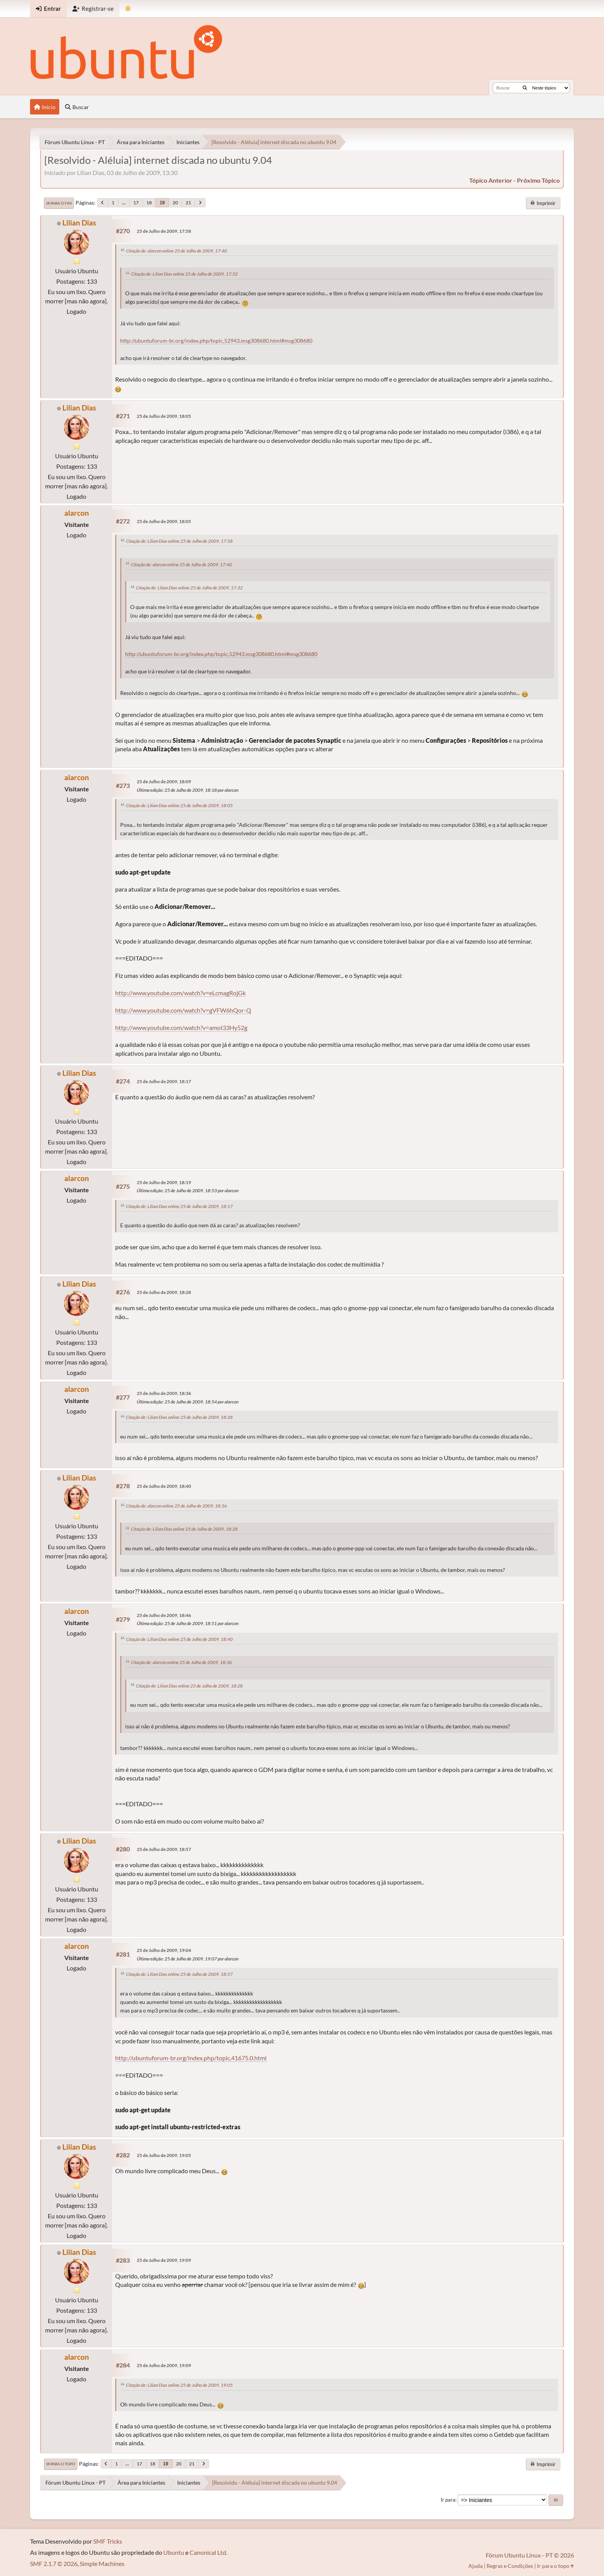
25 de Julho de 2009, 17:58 (164, 231)
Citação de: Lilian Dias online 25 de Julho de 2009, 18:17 (179, 1206)
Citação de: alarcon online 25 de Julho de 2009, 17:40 (176, 251)
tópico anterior (490, 180)
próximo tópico (538, 180)
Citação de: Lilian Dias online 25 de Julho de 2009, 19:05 (179, 2385)
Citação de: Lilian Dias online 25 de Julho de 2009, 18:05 (179, 805)
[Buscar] (525, 87)
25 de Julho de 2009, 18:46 (164, 1615)
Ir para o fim (59, 203)
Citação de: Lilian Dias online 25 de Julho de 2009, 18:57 (179, 1974)
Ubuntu (173, 2552)
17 (136, 202)
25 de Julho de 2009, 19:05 (164, 2155)
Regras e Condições (510, 2566)
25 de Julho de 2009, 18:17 (164, 1081)
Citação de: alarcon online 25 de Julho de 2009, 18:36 (176, 1506)
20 (175, 202)
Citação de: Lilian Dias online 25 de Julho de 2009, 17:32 (184, 274)
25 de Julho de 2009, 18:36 (164, 1393)
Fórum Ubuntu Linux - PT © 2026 (530, 2555)
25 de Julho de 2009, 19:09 (164, 2260)
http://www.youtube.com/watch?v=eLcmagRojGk (180, 992)
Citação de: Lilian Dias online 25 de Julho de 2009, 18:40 (179, 1639)
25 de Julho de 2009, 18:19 (164, 1182)
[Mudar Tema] (128, 8)
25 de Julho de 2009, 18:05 (164, 416)
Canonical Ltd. (208, 2552)
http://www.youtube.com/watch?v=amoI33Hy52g (181, 1027)
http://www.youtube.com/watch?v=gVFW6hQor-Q (183, 1010)
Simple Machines (102, 2563)
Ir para (448, 2500)
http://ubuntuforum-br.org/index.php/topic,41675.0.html (191, 2057)
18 (149, 202)
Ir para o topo (60, 2464)
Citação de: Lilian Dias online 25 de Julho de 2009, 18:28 (179, 1417)
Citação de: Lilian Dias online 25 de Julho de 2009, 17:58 (179, 541)
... (124, 202)
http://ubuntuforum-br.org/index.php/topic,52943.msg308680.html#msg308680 (216, 341)
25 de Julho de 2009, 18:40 (164, 1486)
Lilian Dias (79, 222)
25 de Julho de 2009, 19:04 (164, 1950)
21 (188, 202)
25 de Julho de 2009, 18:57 (164, 1849)
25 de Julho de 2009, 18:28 (164, 1292)
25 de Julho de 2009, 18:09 (164, 781)
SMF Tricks (107, 2541)
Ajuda (475, 2566)
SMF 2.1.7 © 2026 (53, 2563)
